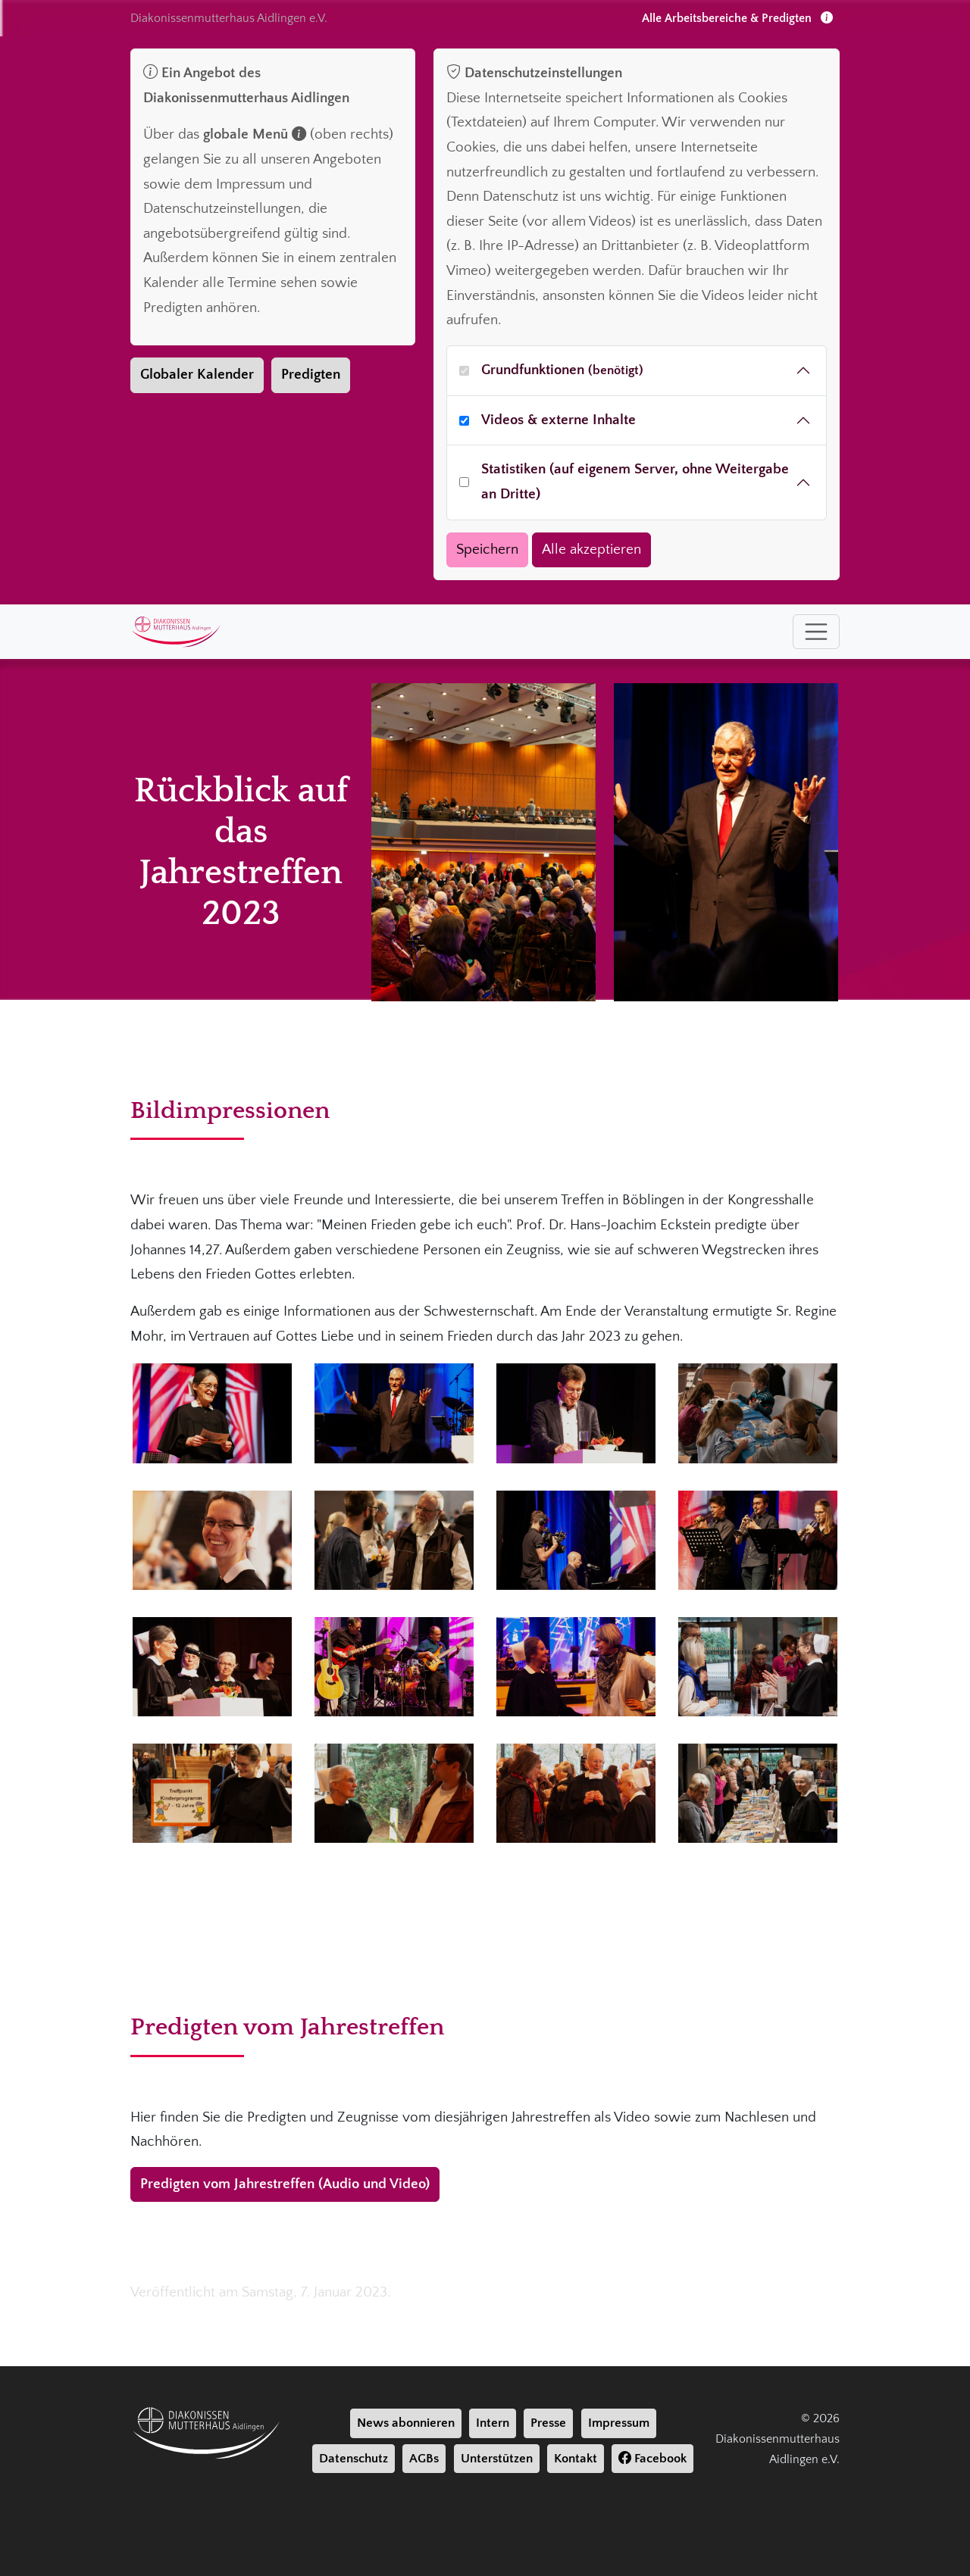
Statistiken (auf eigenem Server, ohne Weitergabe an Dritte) (635, 481)
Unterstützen (497, 2458)
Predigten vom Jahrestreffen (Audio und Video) (285, 2184)
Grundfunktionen (562, 370)
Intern (492, 2423)
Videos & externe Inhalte (558, 420)
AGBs (424, 2458)
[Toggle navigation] (816, 631)
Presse (548, 2423)
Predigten (310, 374)
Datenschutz (353, 2458)
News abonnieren (406, 2423)
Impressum (618, 2423)
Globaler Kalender (197, 374)
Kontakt (575, 2458)
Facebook (652, 2458)
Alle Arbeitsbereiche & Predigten (737, 18)
